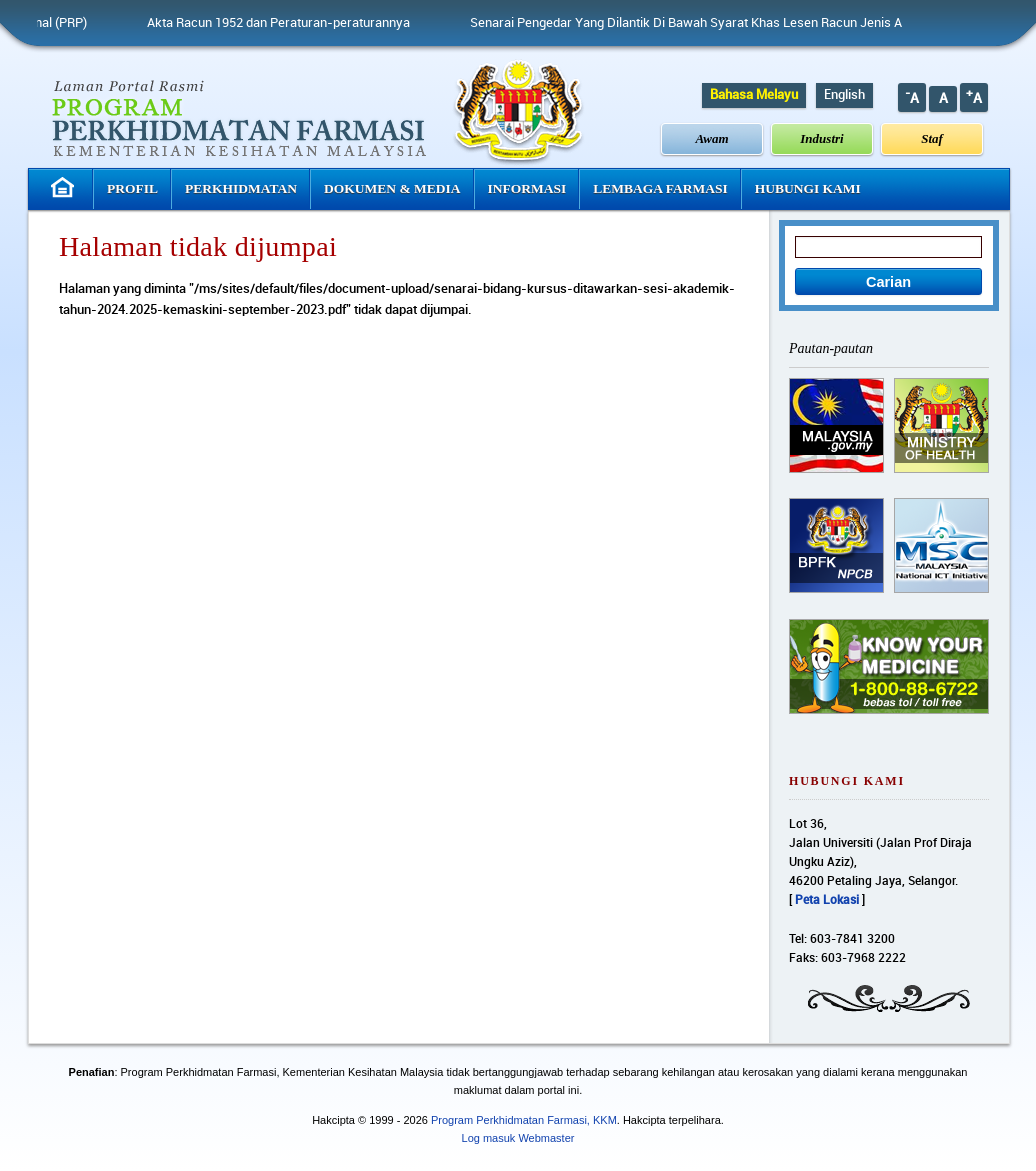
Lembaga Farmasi (660, 188)
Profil (132, 188)
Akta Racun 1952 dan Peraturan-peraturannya (286, 23)
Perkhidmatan (241, 188)
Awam (712, 138)
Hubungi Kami (808, 188)
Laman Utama (65, 187)
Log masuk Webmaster (518, 1138)
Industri (821, 138)
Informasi (527, 188)
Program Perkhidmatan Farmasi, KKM (524, 1120)
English (844, 95)
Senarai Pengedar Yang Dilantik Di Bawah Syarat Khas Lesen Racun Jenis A (694, 23)
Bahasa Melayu (754, 95)
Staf (932, 138)
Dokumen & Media (392, 188)
